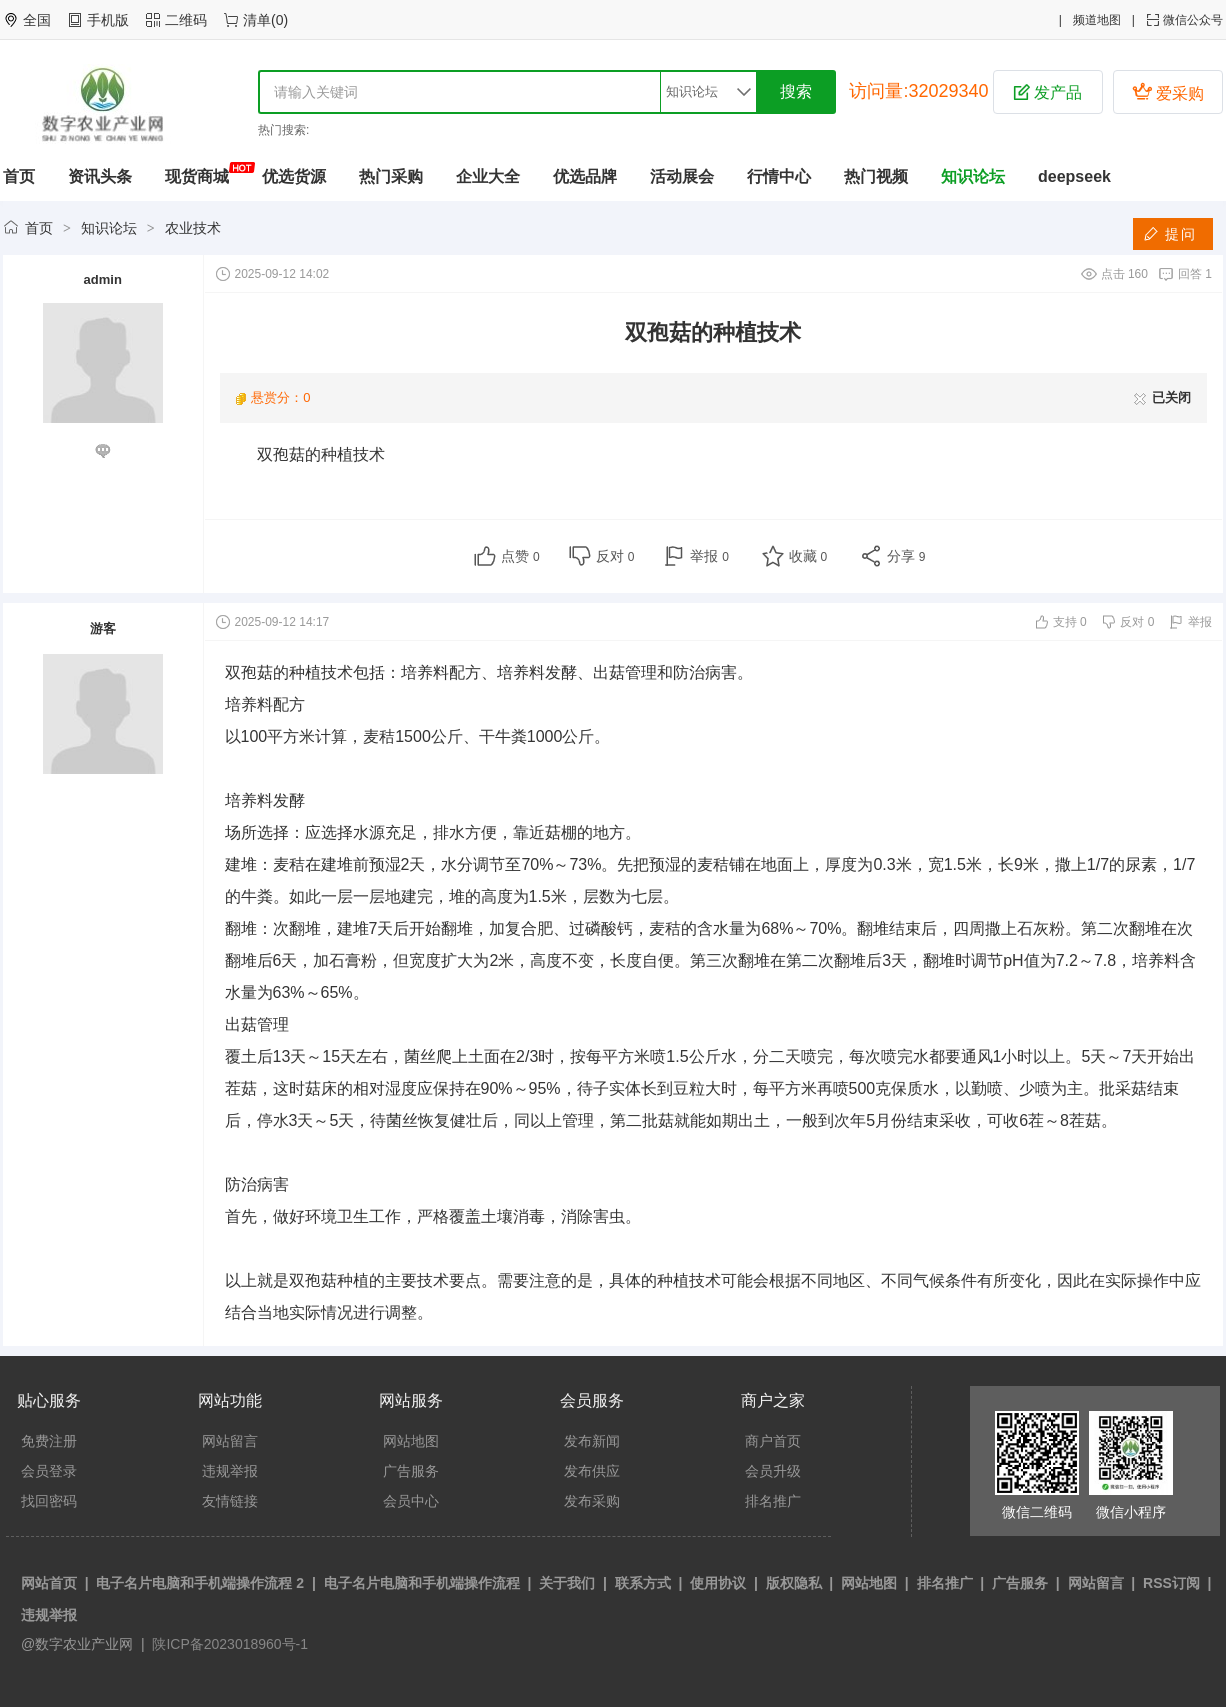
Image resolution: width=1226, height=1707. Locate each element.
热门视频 (876, 176)
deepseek (1074, 176)
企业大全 (488, 176)
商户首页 (773, 1441)
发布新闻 (592, 1441)
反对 (615, 556)
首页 (19, 176)
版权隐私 (794, 1583)
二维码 (186, 20)
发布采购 (592, 1501)
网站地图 (411, 1441)
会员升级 (773, 1471)
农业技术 (193, 228)
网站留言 (230, 1441)
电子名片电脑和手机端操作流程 (422, 1583)
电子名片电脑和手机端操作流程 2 (200, 1583)
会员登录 (49, 1471)
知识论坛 (973, 176)
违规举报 (230, 1471)
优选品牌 (585, 176)
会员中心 (411, 1501)
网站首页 (49, 1583)
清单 (257, 20)
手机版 (108, 20)
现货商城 (197, 176)
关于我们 (567, 1583)
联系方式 (643, 1583)
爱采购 (1168, 91)
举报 (709, 556)
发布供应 (592, 1471)
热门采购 (391, 176)
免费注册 (49, 1441)
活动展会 (682, 176)
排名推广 (773, 1501)
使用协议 (718, 1583)
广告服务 (411, 1471)
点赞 (520, 556)
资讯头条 (100, 176)
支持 (1070, 622)
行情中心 (779, 176)
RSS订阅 (1171, 1583)
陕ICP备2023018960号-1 (229, 1644)
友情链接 (230, 1501)
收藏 (808, 556)
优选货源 (294, 176)
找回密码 (49, 1501)
